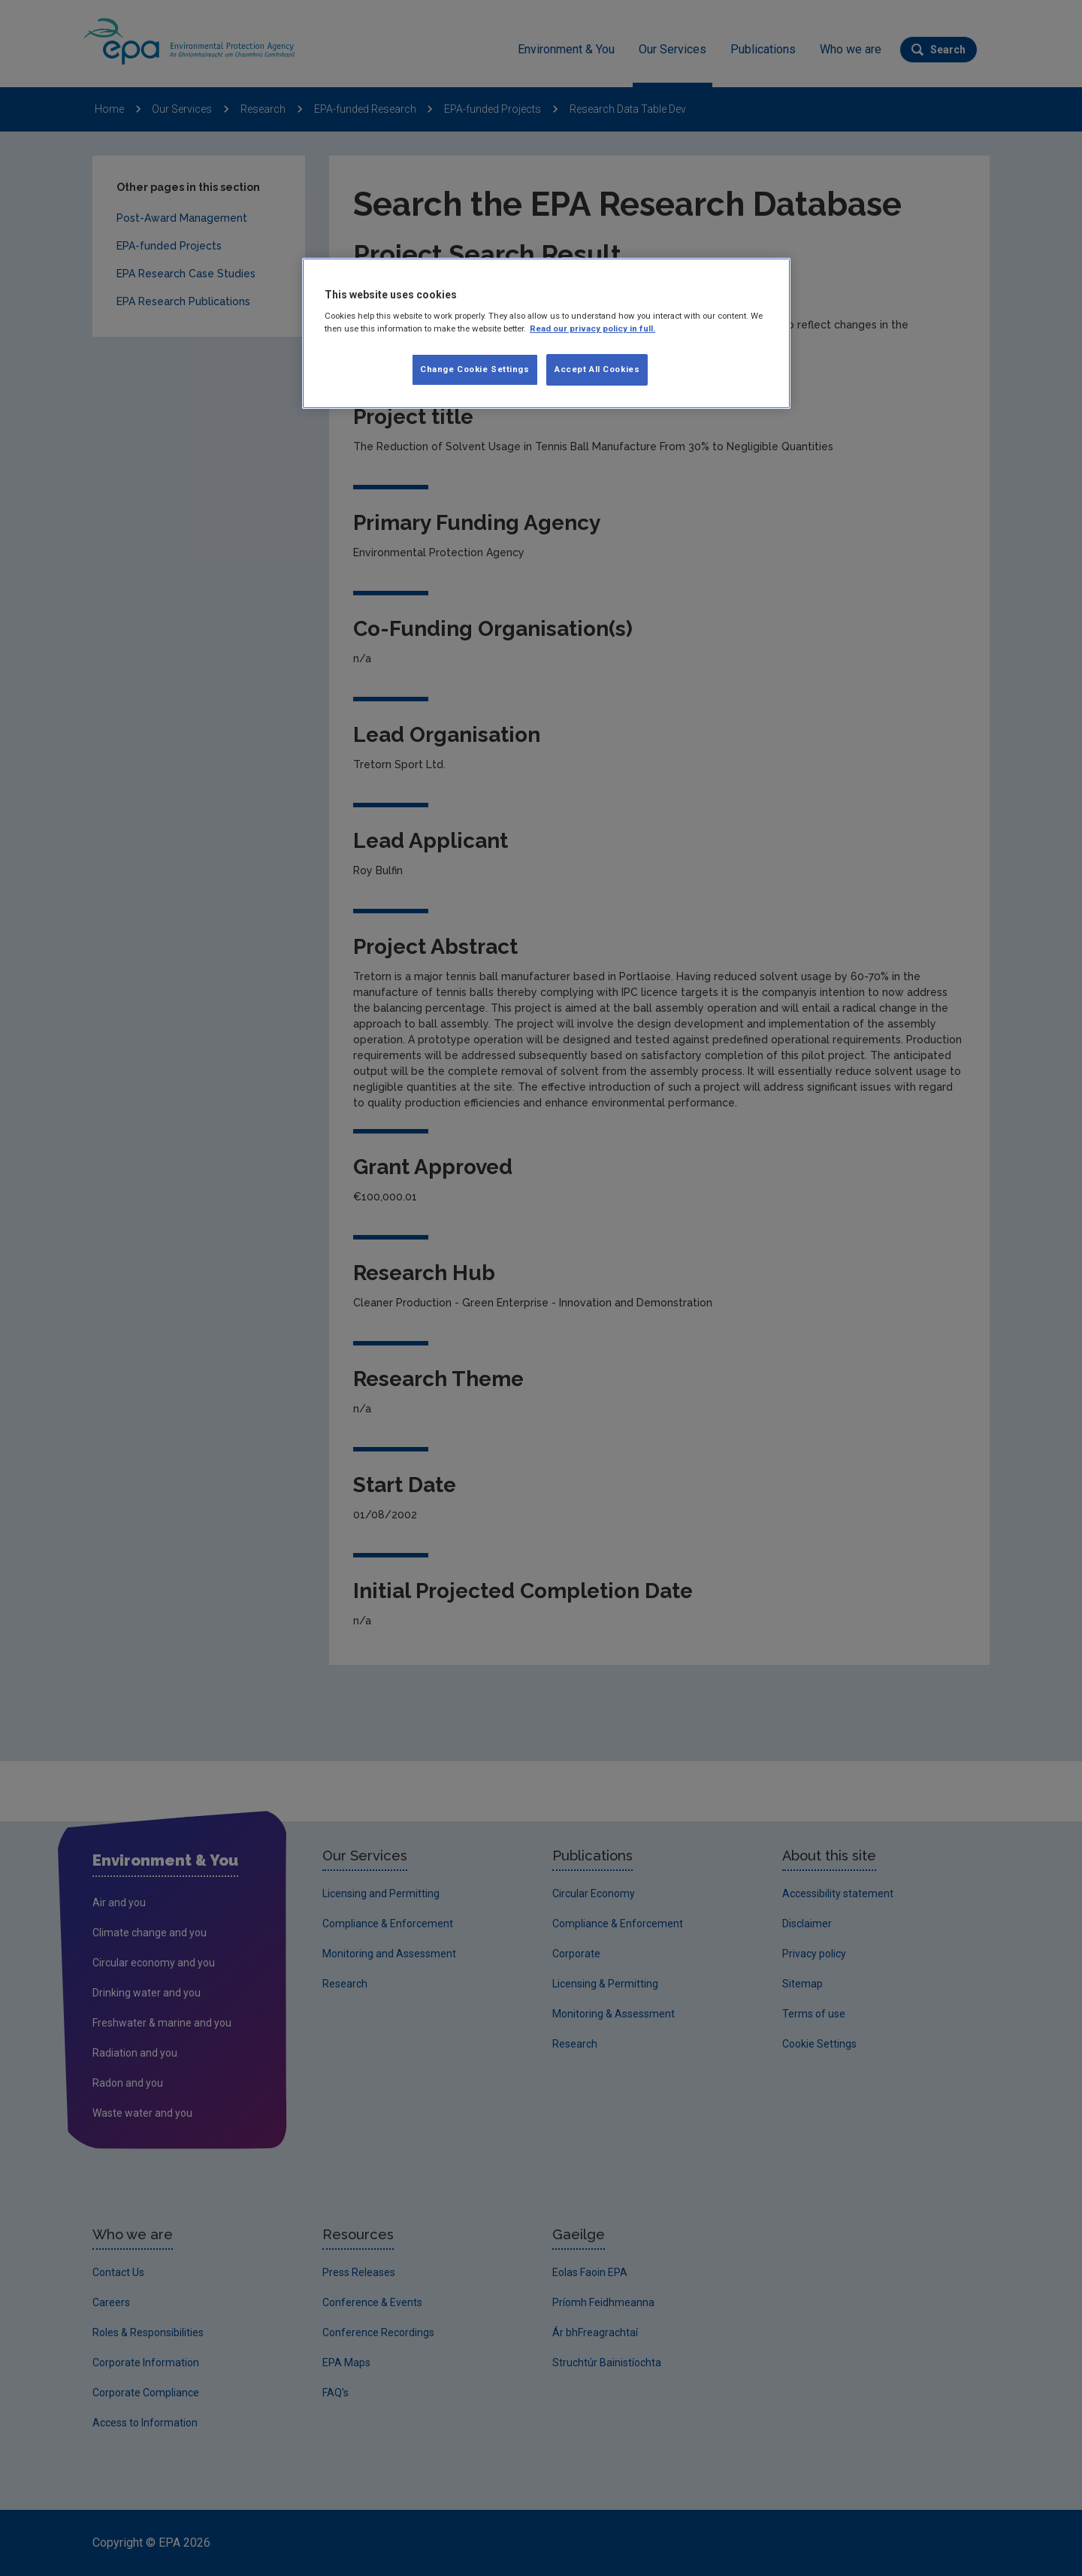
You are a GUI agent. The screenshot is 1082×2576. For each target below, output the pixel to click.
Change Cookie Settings (475, 369)
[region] (546, 334)
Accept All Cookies (597, 369)
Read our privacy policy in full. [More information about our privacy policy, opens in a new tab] (592, 328)
